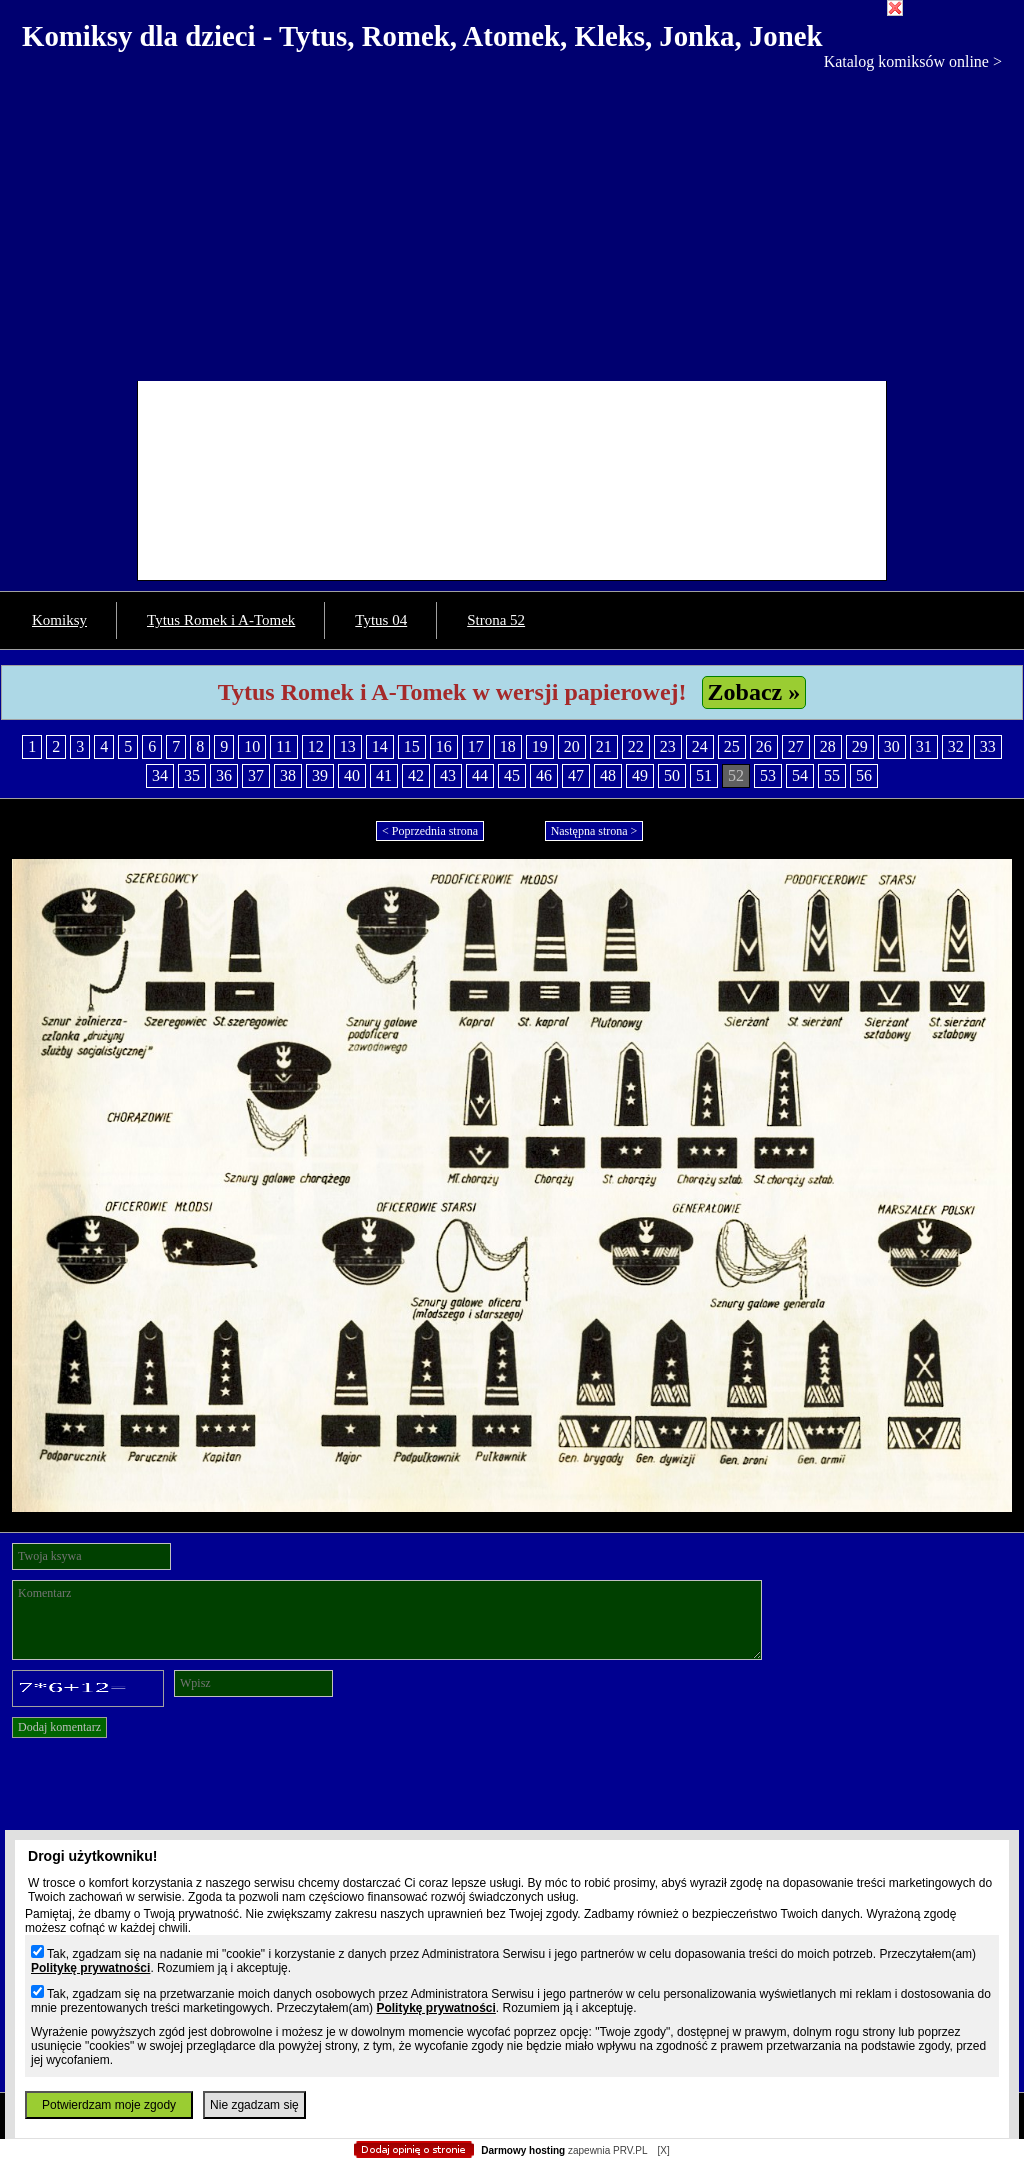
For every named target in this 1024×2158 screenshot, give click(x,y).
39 (320, 775)
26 (764, 746)
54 (800, 775)
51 (704, 775)
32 (956, 746)
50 (672, 775)
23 (668, 746)
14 (380, 746)
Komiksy (59, 620)
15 (412, 746)
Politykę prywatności (90, 1968)
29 (860, 746)
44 (480, 775)
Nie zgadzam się (254, 2105)
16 (444, 746)
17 (476, 746)
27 (796, 746)
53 (768, 775)
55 (832, 775)
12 (316, 746)
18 (508, 746)
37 (256, 775)
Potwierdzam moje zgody (109, 2105)
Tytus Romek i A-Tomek (221, 620)
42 (416, 775)
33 (988, 746)
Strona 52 (496, 620)
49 (640, 775)
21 (604, 746)
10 (252, 746)
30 (892, 746)
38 (288, 775)
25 (732, 746)
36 (224, 775)
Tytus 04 (381, 620)
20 (572, 746)
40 (352, 775)
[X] (663, 2150)
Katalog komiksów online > (913, 61)
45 (512, 775)
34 (160, 775)
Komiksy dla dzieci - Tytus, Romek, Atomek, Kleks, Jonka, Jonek (422, 36)
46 (544, 775)
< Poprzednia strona (430, 831)
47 (576, 775)
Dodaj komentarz (59, 1727)
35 (192, 775)
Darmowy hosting (523, 2150)
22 (636, 746)
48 (608, 775)
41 (384, 775)
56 (864, 775)
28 (828, 746)
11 (283, 746)
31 (924, 746)
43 (448, 775)
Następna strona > (594, 831)
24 (700, 746)
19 (540, 746)
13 (348, 746)
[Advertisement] (512, 221)
